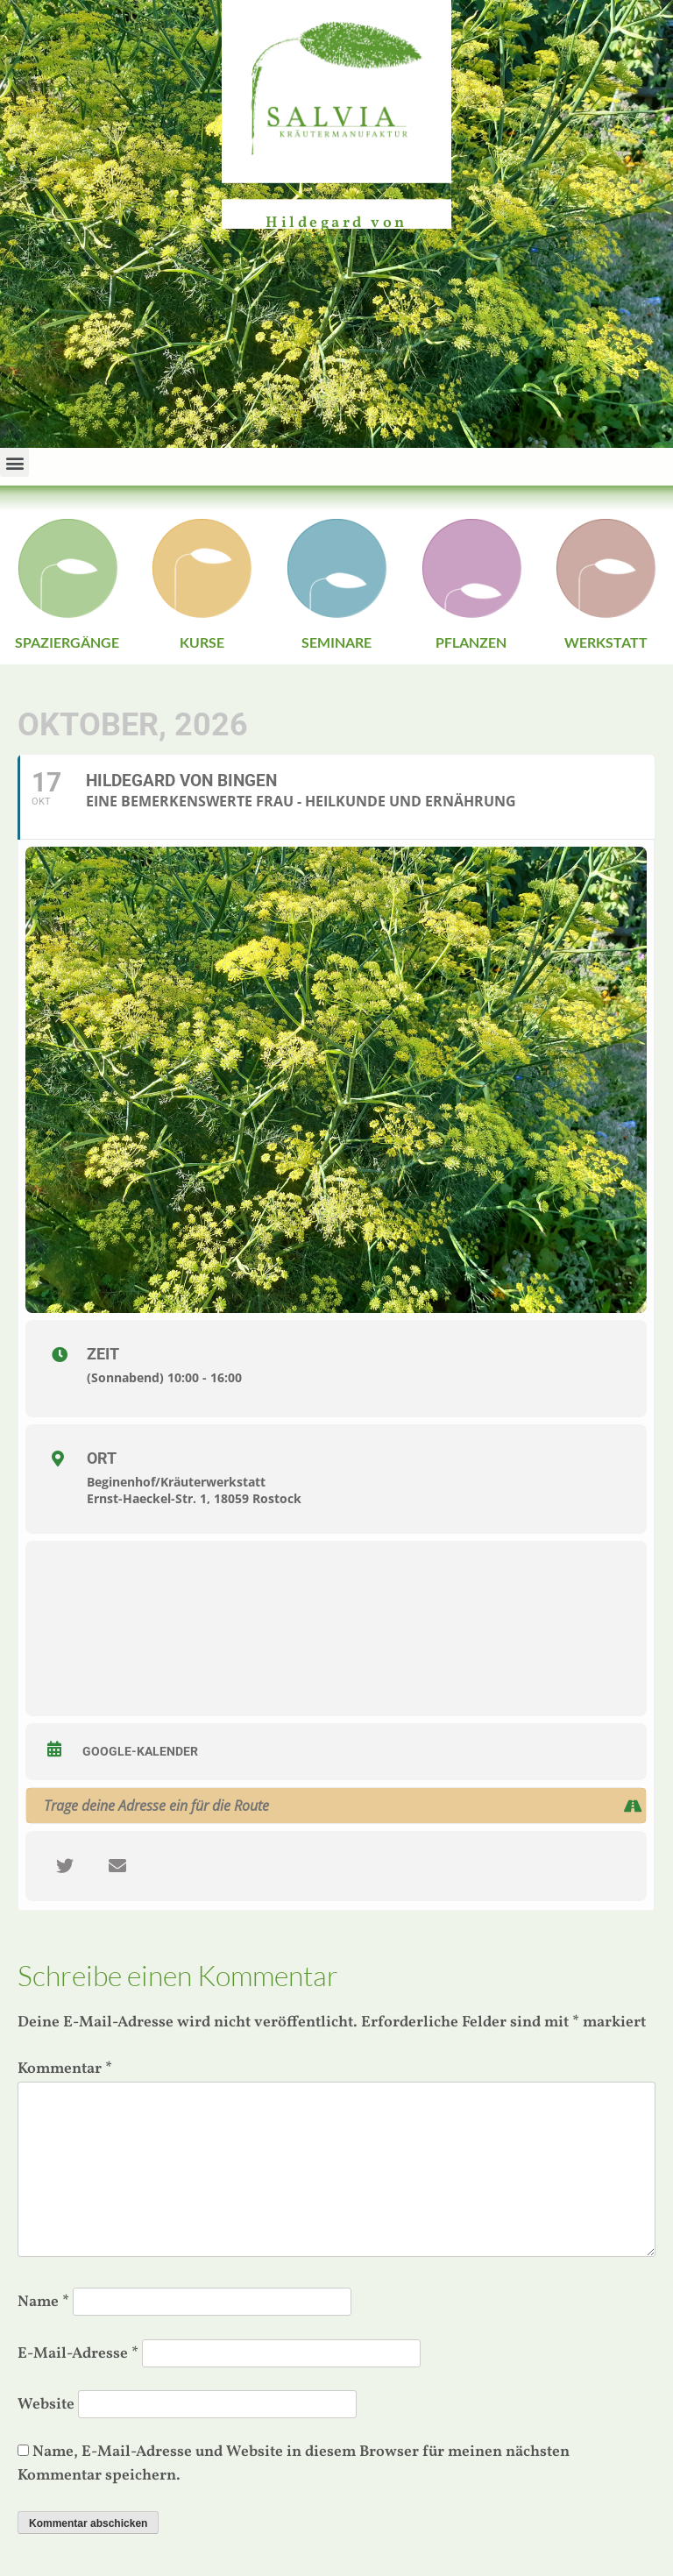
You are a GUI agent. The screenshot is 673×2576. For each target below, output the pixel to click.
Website (46, 2405)
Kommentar (65, 2069)
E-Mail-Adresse (78, 2354)
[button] (14, 462)
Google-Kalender (140, 1751)
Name (43, 2302)
